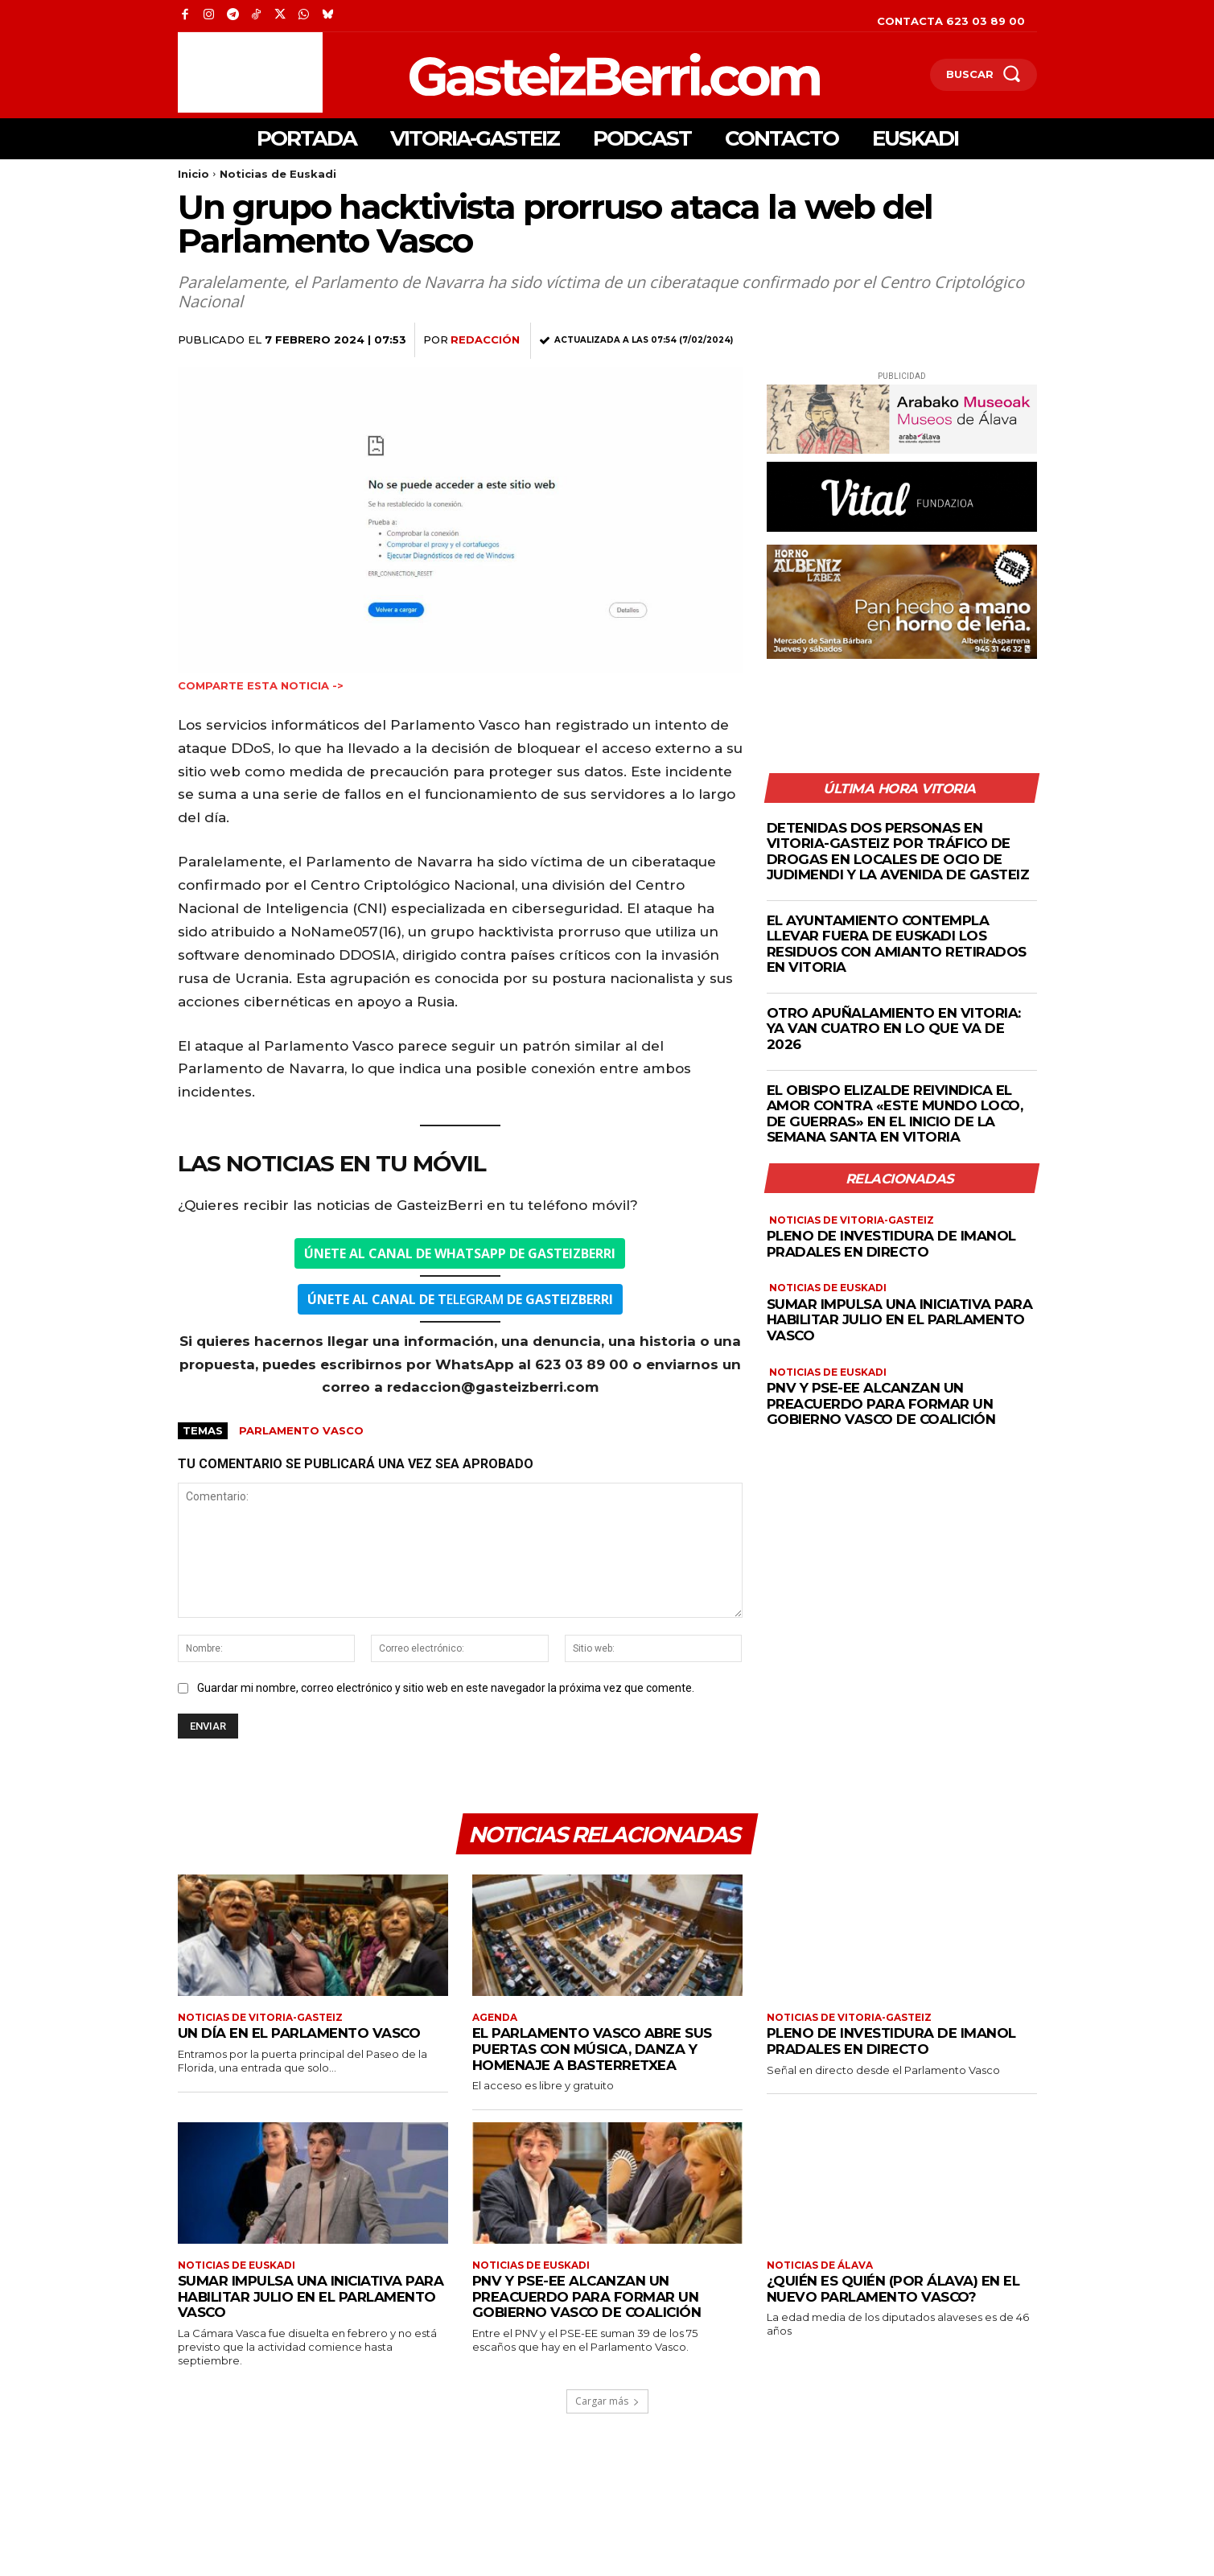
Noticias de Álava (820, 2266)
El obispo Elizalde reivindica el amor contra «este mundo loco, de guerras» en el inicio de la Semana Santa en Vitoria (896, 1114)
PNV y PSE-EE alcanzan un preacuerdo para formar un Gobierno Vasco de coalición (883, 1404)
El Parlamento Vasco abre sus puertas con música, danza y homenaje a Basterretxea (593, 2049)
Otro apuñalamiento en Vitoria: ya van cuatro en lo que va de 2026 (894, 1028)
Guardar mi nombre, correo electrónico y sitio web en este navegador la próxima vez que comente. (445, 1687)
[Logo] (530, 74)
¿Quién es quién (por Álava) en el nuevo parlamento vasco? (893, 2290)
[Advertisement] (250, 72)
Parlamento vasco (301, 1430)
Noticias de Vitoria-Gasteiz (851, 1221)
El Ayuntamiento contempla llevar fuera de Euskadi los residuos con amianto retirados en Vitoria (897, 944)
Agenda (494, 2018)
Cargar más (607, 2402)
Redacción (485, 339)
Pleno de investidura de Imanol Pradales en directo (891, 1244)
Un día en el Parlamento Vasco (300, 2034)
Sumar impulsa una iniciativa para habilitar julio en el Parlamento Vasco (900, 1320)
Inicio (193, 173)
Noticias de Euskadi (278, 173)
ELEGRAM (460, 1299)
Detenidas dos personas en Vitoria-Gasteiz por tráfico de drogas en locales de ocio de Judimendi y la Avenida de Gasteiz (898, 851)
